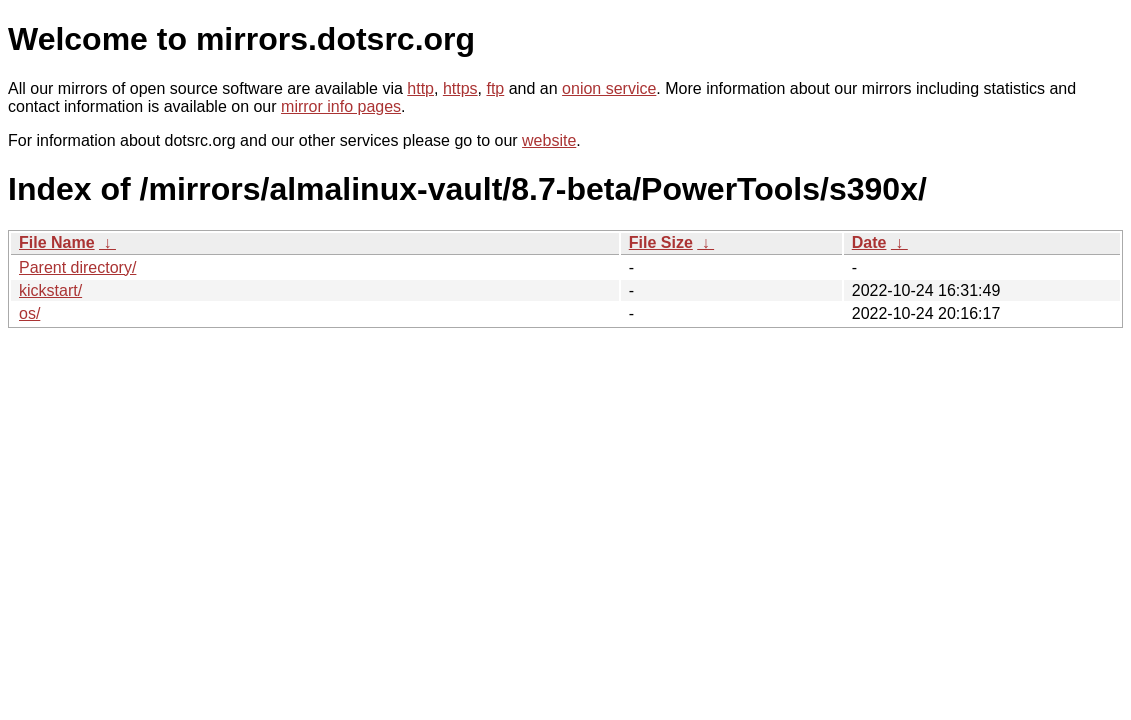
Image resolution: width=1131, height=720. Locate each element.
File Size (661, 242)
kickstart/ (50, 290)
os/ (29, 313)
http (420, 88)
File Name (57, 242)
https (460, 88)
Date (869, 242)
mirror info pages (341, 106)
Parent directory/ (77, 267)
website (549, 140)
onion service (609, 88)
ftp (495, 88)
